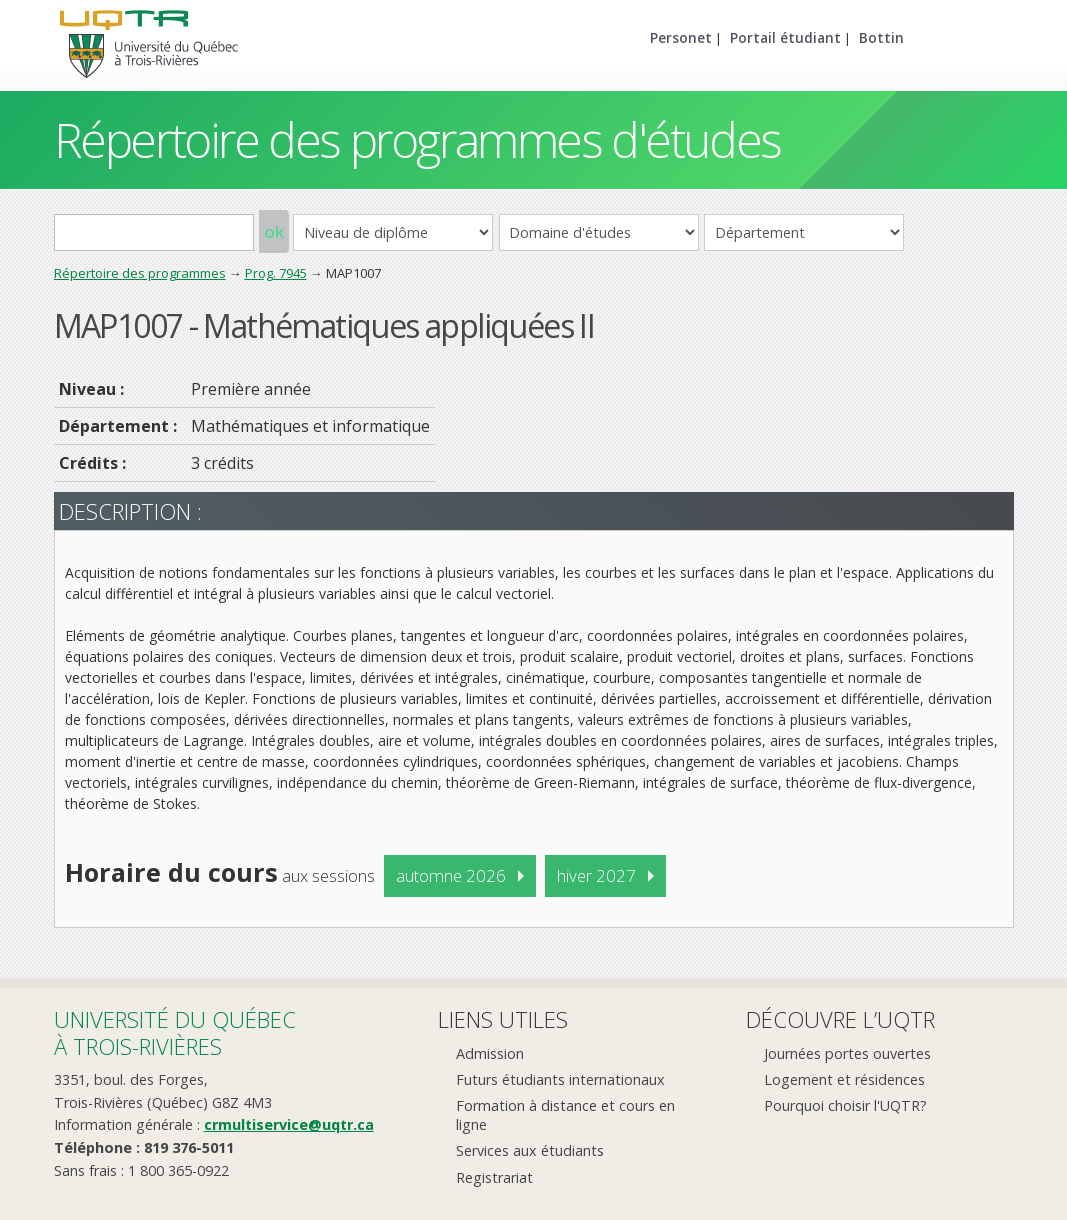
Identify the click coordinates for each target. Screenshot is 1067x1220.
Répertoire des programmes (140, 273)
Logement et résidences (844, 1079)
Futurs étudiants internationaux (560, 1079)
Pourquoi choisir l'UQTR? (845, 1105)
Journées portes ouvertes (847, 1053)
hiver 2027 (596, 875)
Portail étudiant (785, 37)
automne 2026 (451, 875)
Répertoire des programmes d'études (417, 139)
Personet (681, 37)
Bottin (881, 37)
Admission (490, 1053)
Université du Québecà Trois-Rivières (175, 1032)
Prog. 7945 (276, 273)
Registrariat (494, 1177)
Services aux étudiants (530, 1150)
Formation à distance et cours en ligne (565, 1115)
